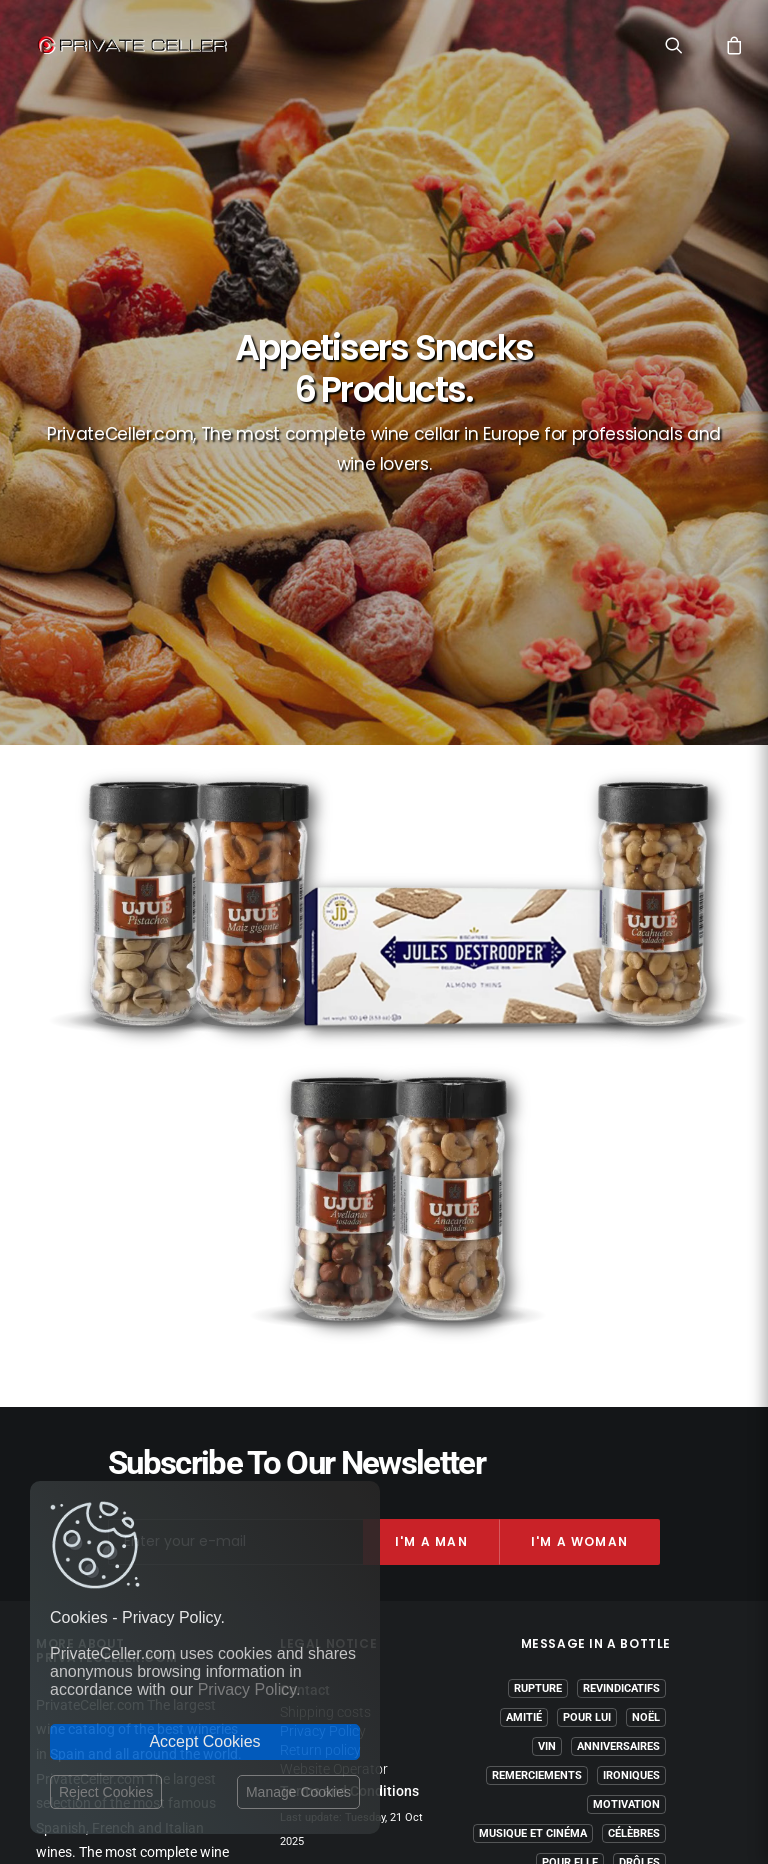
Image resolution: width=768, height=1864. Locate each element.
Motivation (626, 1418)
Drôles (639, 1476)
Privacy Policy (323, 1344)
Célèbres (634, 1447)
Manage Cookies (298, 1792)
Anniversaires (618, 1360)
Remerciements (537, 1389)
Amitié (524, 1331)
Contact (305, 1304)
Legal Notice (460, 1747)
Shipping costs (325, 1325)
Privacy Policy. (249, 1689)
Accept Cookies (204, 1741)
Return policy (320, 1363)
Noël (646, 1331)
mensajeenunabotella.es (596, 1578)
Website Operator (334, 1382)
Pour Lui (587, 1331)
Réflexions (628, 1505)
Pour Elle (570, 1476)
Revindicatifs (621, 1302)
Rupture (538, 1302)
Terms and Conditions (349, 1404)
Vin (547, 1360)
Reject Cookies (106, 1792)
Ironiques (631, 1389)
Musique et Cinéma (533, 1447)
